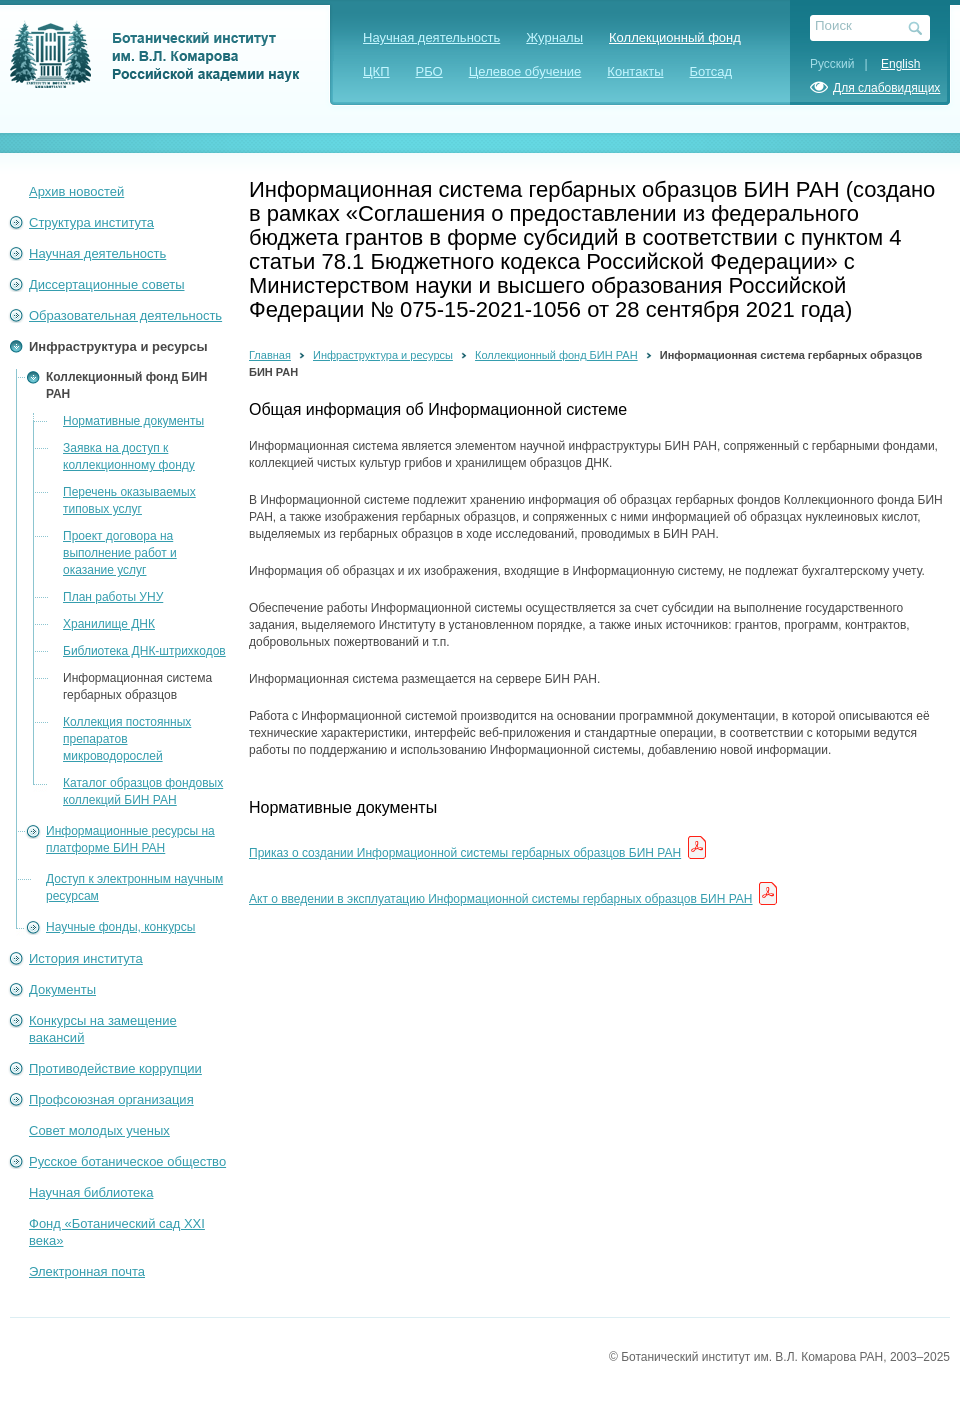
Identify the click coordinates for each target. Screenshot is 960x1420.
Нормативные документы (133, 421)
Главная (270, 355)
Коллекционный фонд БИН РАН (556, 355)
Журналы (554, 37)
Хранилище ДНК (109, 624)
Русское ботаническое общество (127, 1161)
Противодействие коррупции (115, 1068)
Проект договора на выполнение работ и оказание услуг (120, 553)
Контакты (635, 71)
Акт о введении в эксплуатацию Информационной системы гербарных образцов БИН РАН (501, 899)
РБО (429, 71)
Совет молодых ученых (99, 1130)
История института (86, 958)
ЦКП (376, 71)
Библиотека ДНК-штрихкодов (144, 651)
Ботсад (711, 71)
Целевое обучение (525, 71)
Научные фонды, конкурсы (120, 927)
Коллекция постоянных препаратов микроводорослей (127, 739)
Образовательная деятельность (125, 315)
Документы (62, 989)
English (900, 64)
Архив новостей (76, 191)
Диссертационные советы (107, 284)
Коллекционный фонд (675, 37)
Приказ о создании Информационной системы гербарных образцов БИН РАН (465, 853)
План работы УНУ (113, 597)
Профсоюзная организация (111, 1099)
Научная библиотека (91, 1192)
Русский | (844, 64)
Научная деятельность (431, 37)
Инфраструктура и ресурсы (118, 346)
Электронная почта (87, 1271)
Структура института (91, 222)
